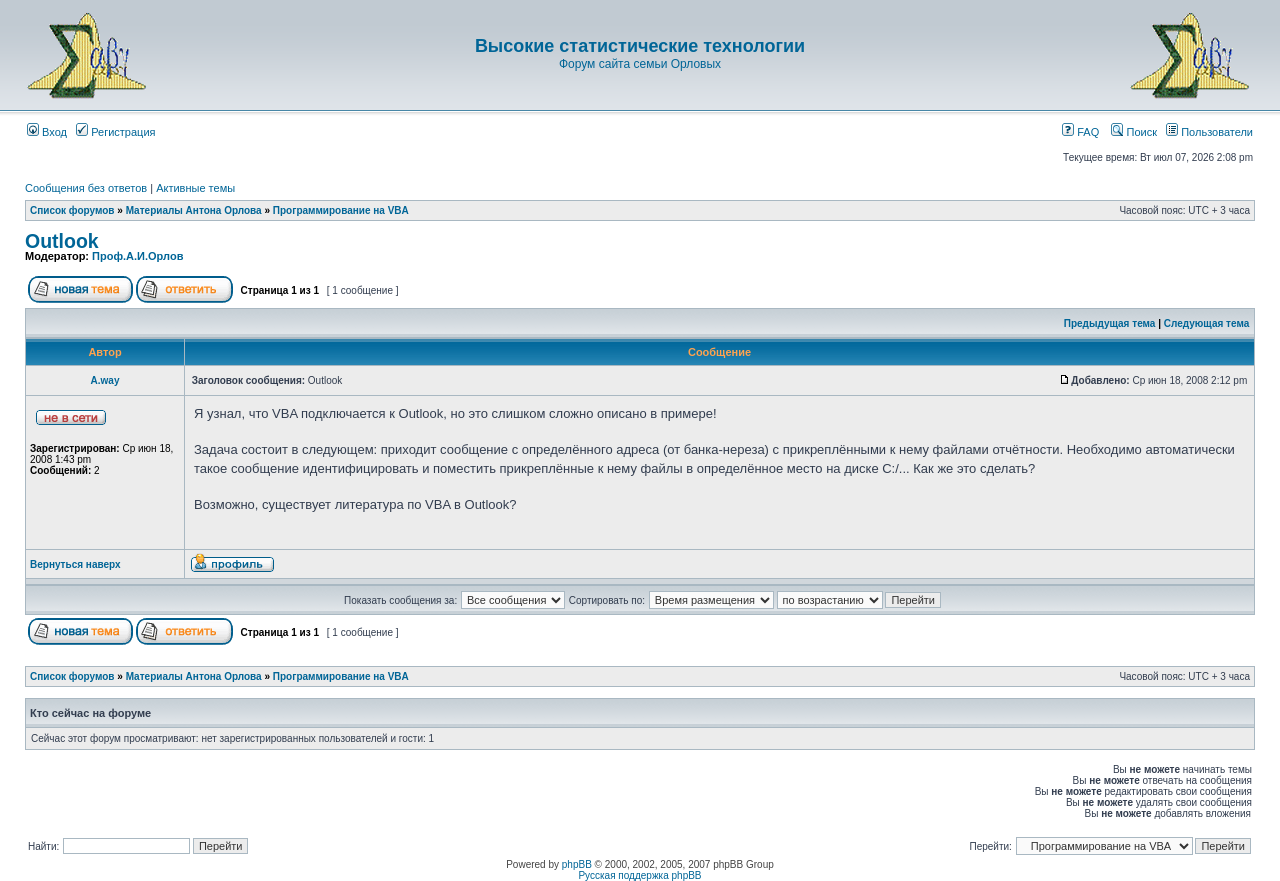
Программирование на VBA (341, 210)
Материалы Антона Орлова (194, 210)
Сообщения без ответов (86, 188)
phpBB (577, 864)
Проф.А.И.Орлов (137, 256)
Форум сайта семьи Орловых (640, 64)
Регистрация (115, 132)
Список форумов (72, 210)
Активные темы (195, 188)
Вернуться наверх (75, 564)
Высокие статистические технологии (640, 46)
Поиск (1134, 132)
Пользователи (1209, 132)
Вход (47, 132)
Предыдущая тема (1110, 323)
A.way (105, 380)
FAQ (1080, 132)
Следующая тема (1206, 323)
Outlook (62, 241)
